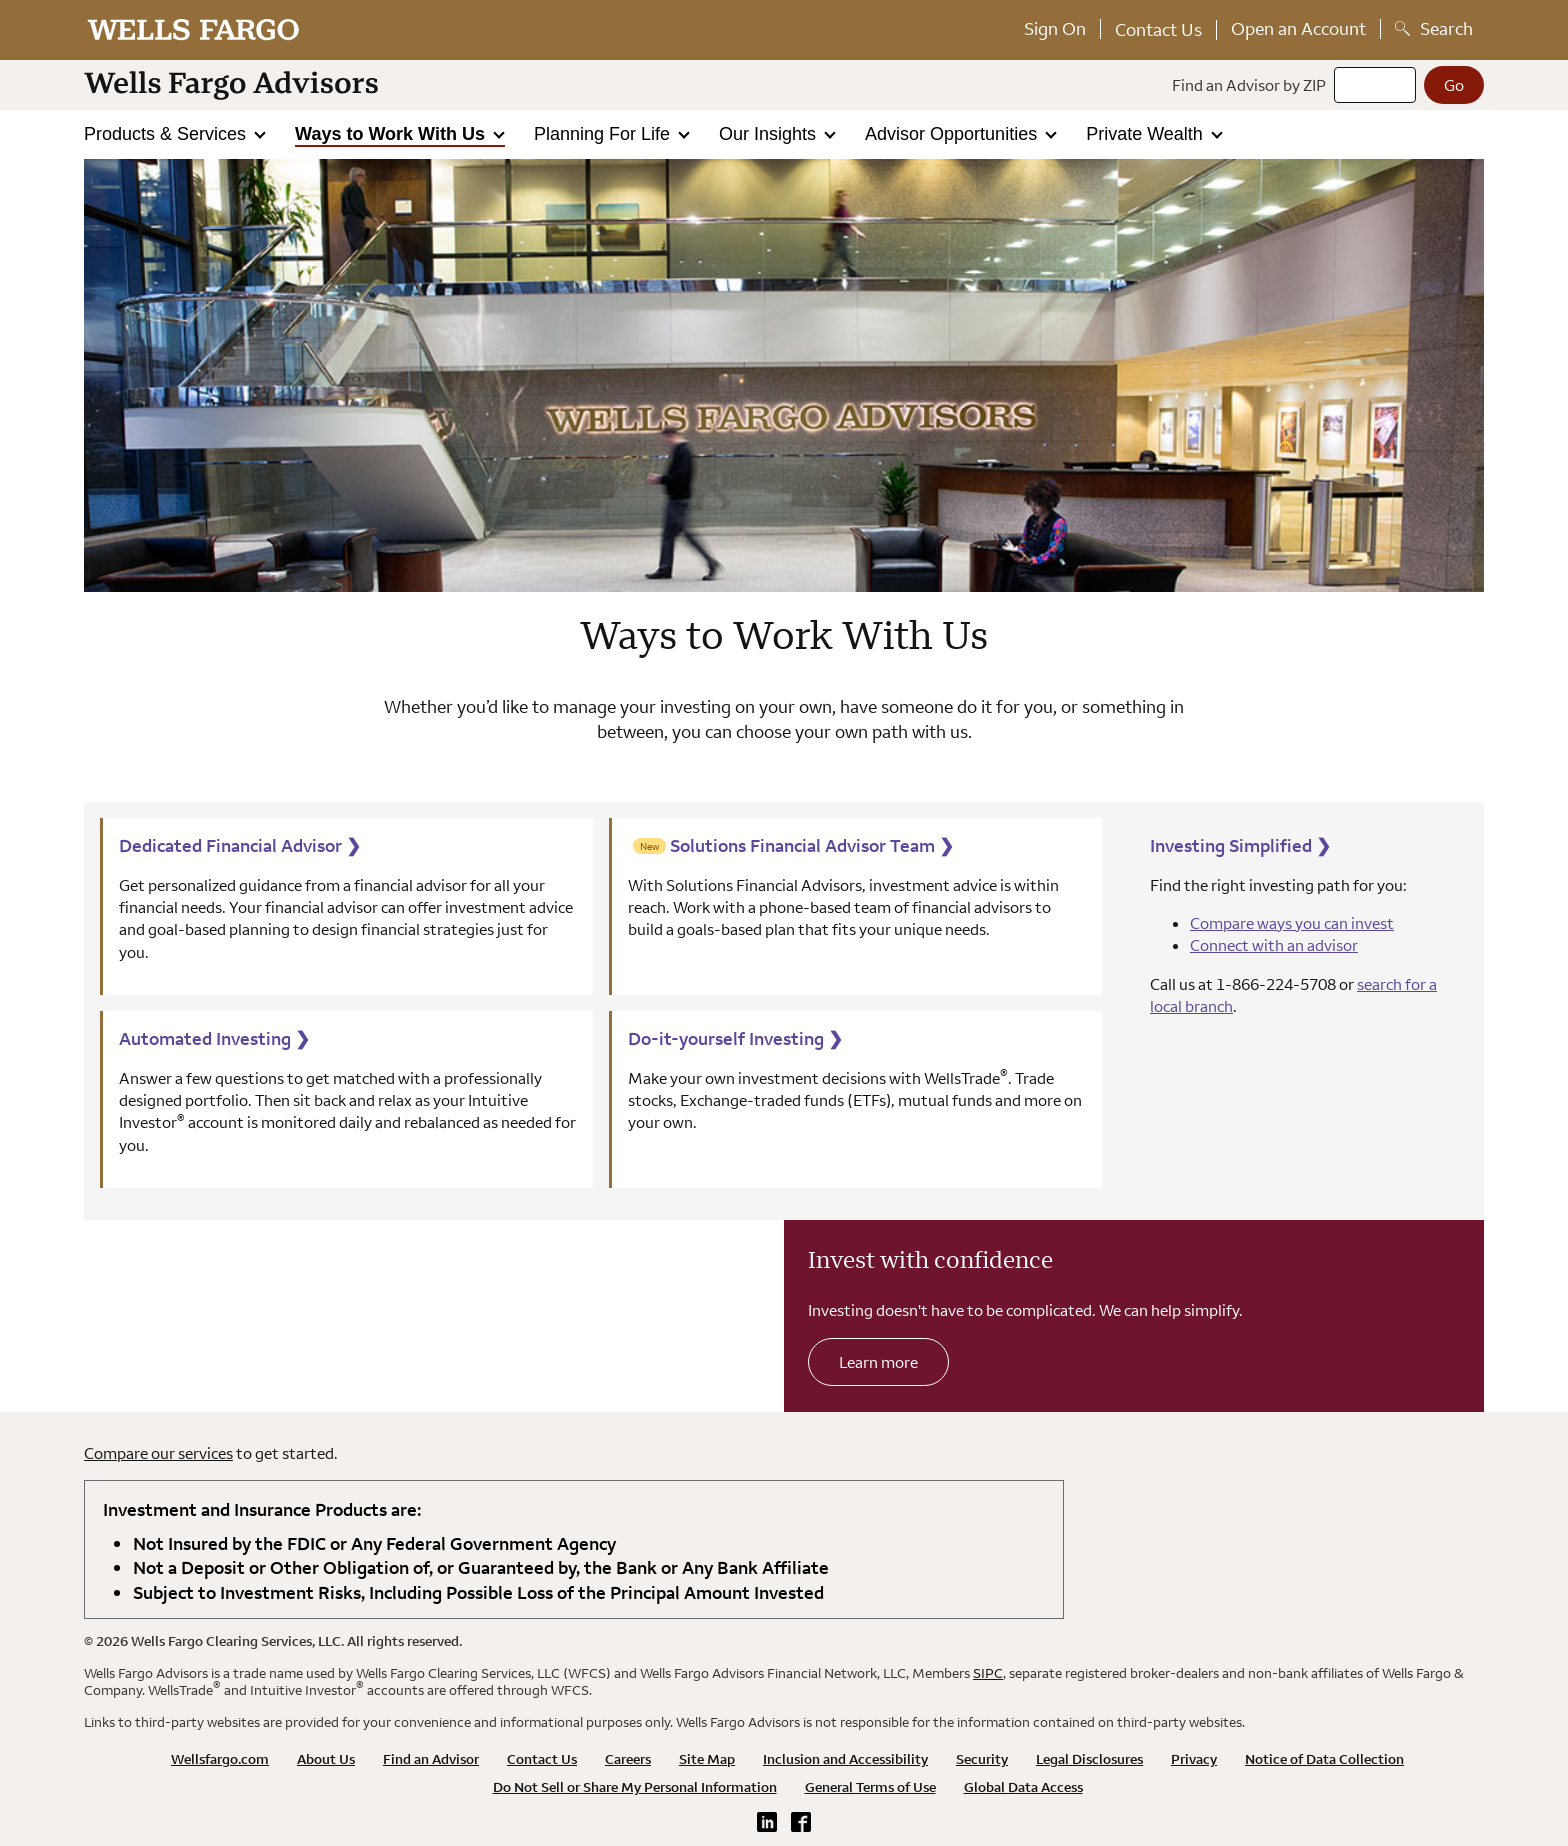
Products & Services (167, 134)
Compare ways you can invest (1292, 923)
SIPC (988, 1673)
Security (982, 1759)
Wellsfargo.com (220, 1759)
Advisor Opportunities (953, 134)
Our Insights (770, 134)
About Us (326, 1759)
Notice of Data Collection (1324, 1759)
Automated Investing (214, 1038)
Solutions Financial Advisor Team (812, 845)
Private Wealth (1147, 134)
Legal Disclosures (1089, 1759)
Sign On (1055, 28)
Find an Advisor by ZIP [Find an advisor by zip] (1249, 85)
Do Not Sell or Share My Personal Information (635, 1787)
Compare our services (158, 1453)
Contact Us (1158, 29)
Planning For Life (604, 134)
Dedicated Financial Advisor (240, 845)
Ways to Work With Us (392, 134)
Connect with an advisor (1274, 945)
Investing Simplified (1240, 845)
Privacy (1194, 1759)
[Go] (1454, 85)
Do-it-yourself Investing (735, 1038)
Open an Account (1298, 28)
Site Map (707, 1759)
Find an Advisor (431, 1759)
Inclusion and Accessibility (845, 1759)
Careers (628, 1759)
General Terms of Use (870, 1787)
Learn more (878, 1362)
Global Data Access (1023, 1787)
